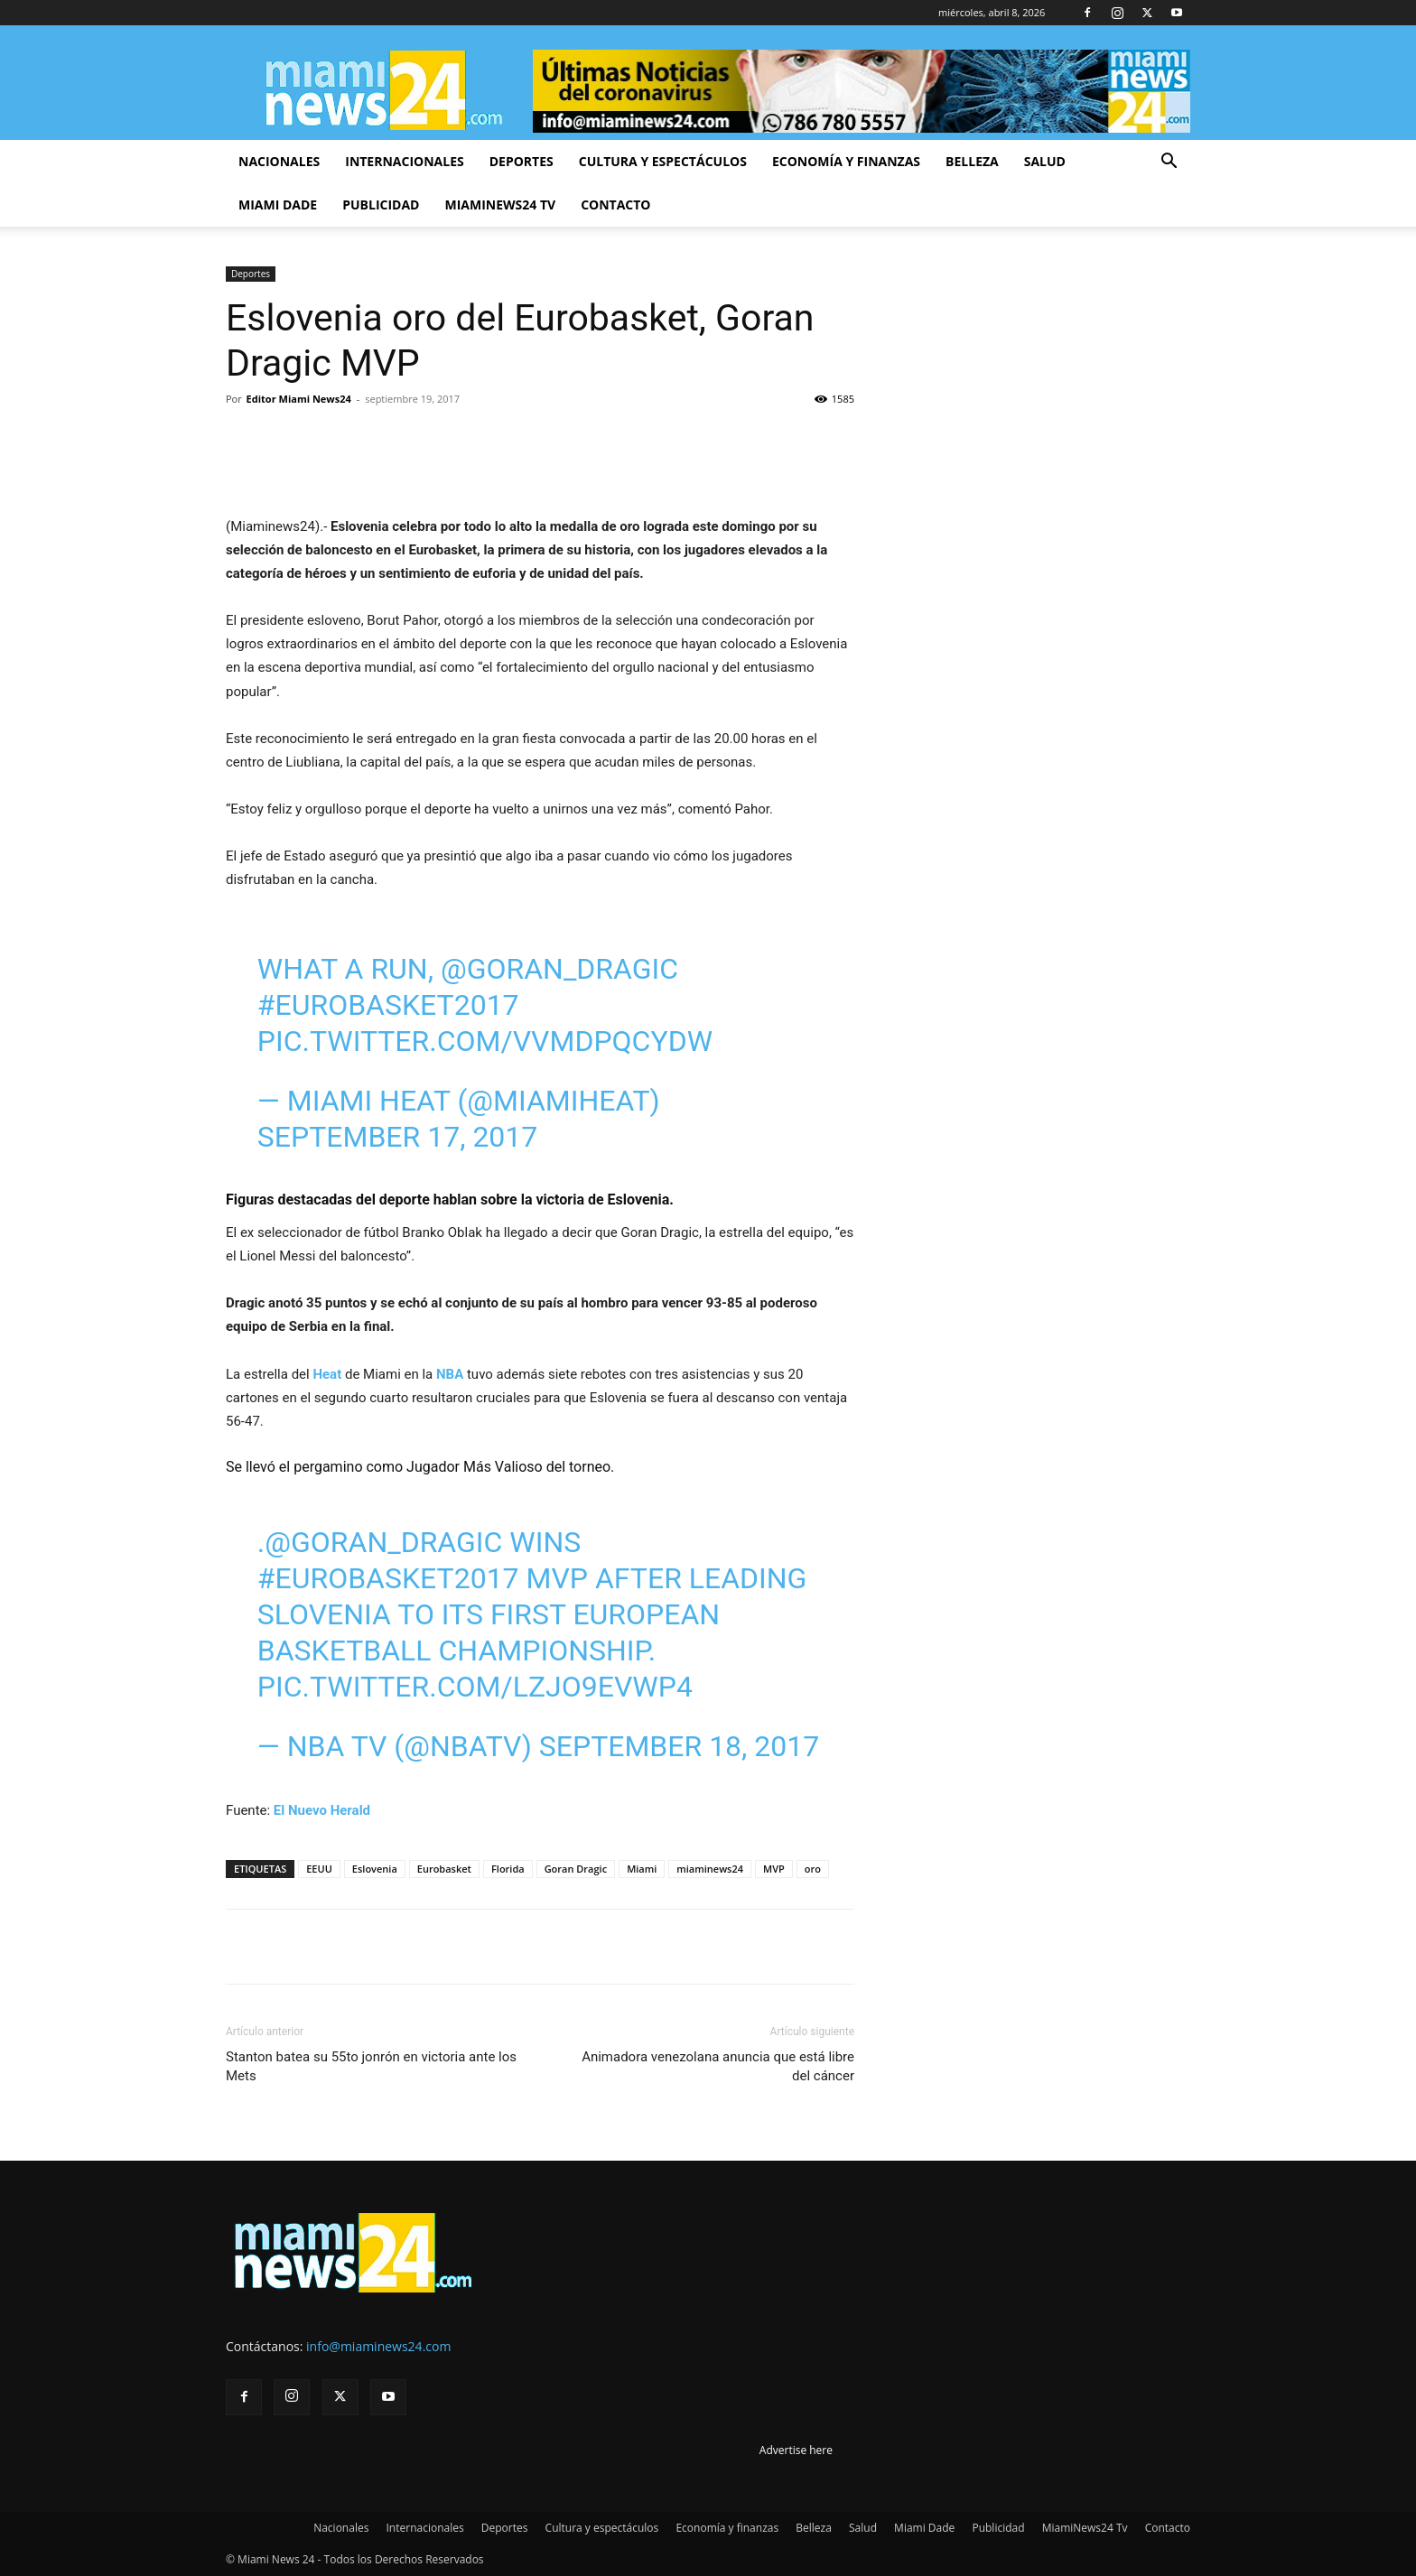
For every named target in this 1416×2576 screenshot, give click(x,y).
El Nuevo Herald (322, 1810)
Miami (642, 1868)
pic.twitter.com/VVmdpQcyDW (485, 1041)
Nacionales (279, 161)
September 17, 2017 (397, 1137)
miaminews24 (709, 1868)
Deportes (521, 161)
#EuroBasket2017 (388, 1005)
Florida (508, 1868)
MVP (774, 1868)
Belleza (972, 161)
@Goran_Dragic (559, 969)
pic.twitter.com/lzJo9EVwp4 (475, 1686)
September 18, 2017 (679, 1746)
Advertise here (796, 2450)
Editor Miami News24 (299, 398)
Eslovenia (374, 1868)
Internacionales (404, 161)
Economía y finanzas (846, 161)
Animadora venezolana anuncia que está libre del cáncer (718, 2066)
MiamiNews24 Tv (499, 204)
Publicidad (380, 204)
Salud (1045, 161)
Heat (326, 1374)
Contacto (615, 204)
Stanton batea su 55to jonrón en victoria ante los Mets (371, 2066)
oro (813, 1868)
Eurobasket (444, 1868)
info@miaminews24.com (378, 2346)
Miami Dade (277, 204)
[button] (1168, 163)
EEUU (319, 1868)
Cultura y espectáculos (663, 161)
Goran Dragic (576, 1868)
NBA (451, 1374)
